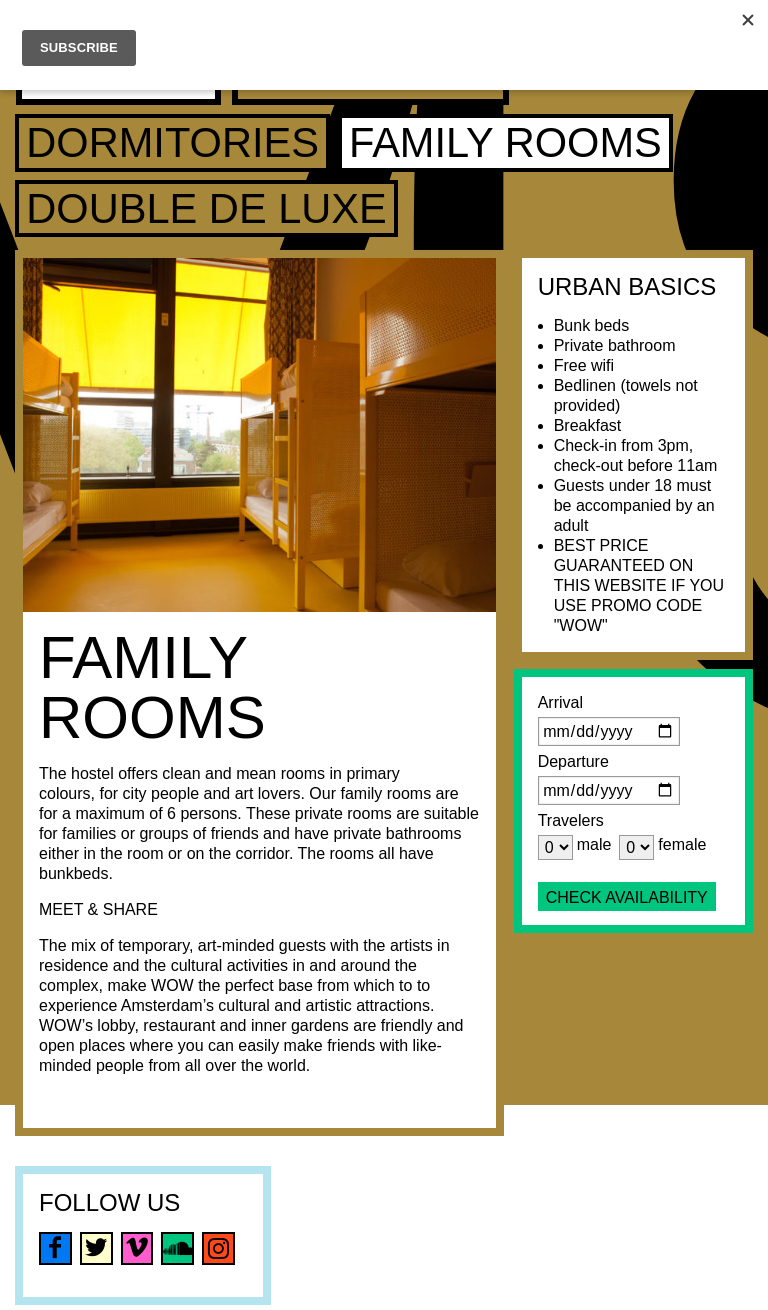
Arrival (560, 702)
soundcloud (177, 1248)
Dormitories (172, 142)
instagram (218, 1248)
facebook (55, 1248)
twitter (96, 1248)
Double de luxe (206, 208)
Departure (573, 761)
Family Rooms (505, 142)
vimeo (137, 1248)
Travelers (571, 820)
